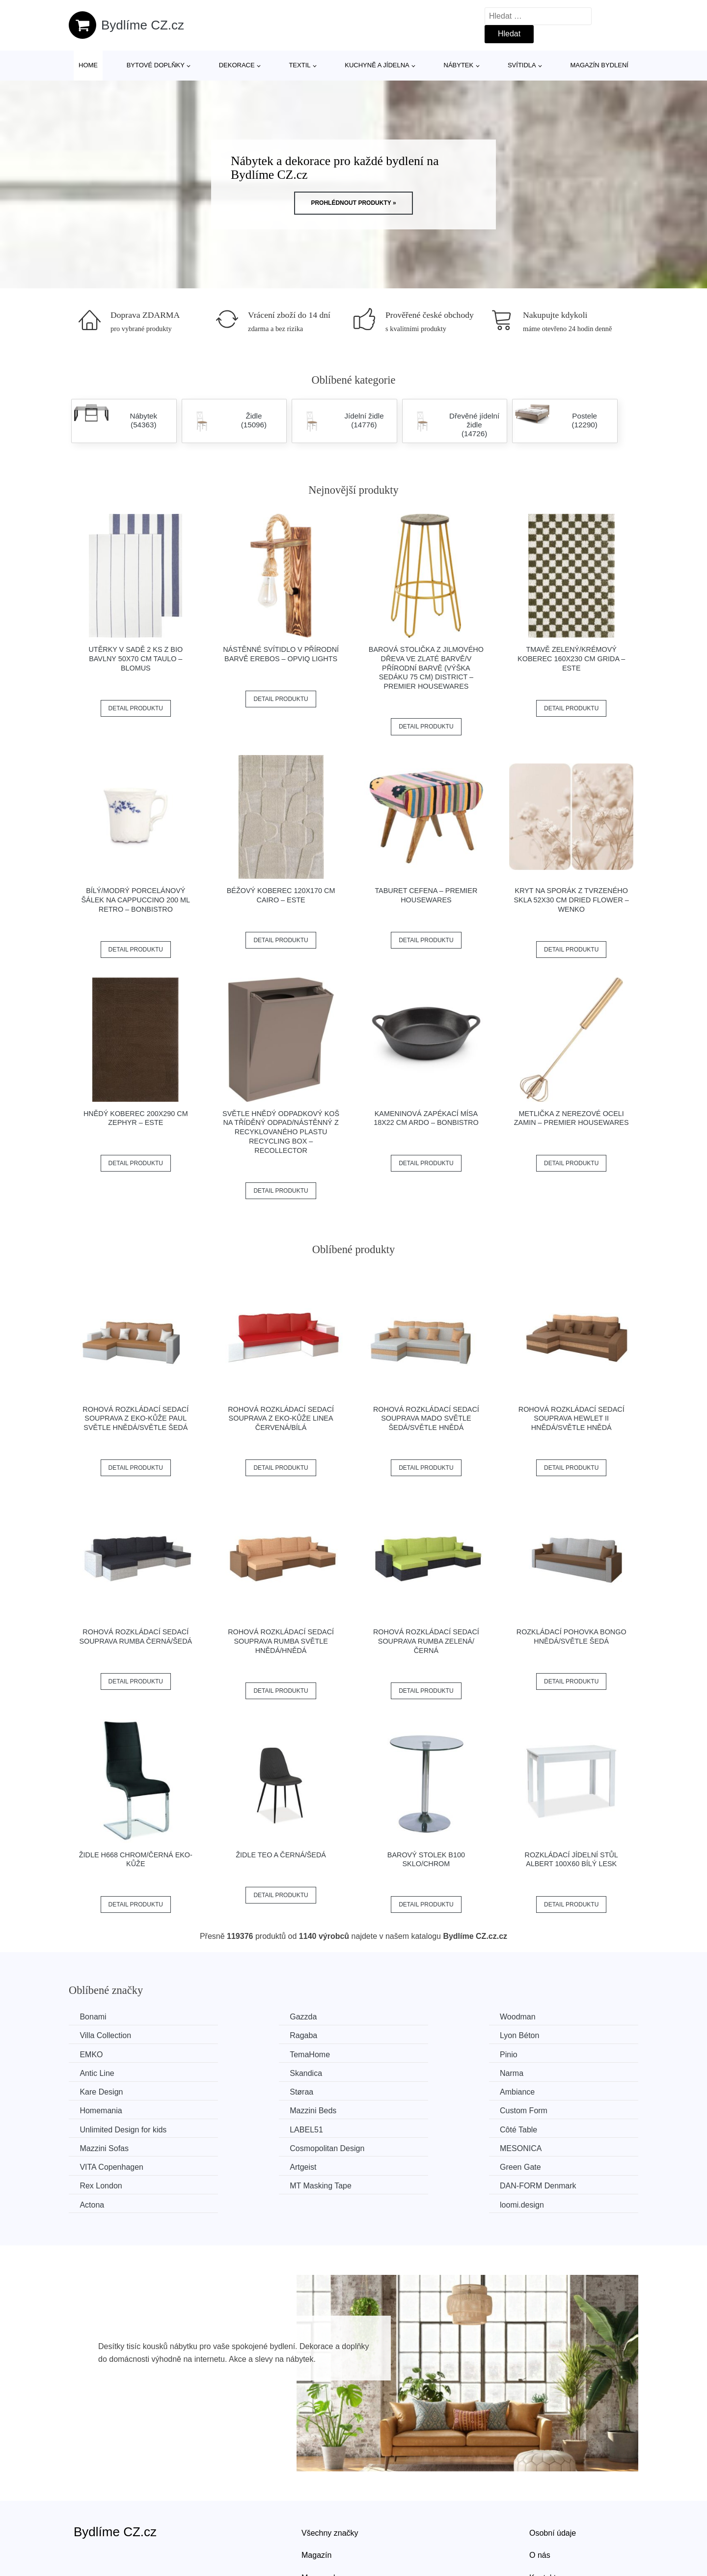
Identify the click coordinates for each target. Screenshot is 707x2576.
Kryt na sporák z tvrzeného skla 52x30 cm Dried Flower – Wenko (571, 900)
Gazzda (240, 2017)
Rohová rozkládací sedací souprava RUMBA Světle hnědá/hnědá (281, 1641)
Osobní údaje (552, 2474)
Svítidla (522, 65)
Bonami (94, 2017)
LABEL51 (536, 2091)
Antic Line (244, 2053)
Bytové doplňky (156, 65)
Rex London (540, 2128)
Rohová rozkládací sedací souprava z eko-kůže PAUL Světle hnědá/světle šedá (135, 1418)
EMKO (384, 2035)
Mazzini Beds (104, 2091)
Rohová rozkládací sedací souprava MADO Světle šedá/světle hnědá (426, 1418)
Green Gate (393, 2128)
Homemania (540, 2072)
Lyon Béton (247, 2035)
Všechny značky (329, 2474)
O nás (539, 2496)
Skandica (389, 2053)
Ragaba (95, 2035)
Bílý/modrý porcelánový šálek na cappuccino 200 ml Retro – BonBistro (136, 900)
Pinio (90, 2053)
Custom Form (251, 2091)
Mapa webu (321, 2519)
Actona (385, 2146)
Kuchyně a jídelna (377, 65)
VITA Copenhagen (113, 2128)
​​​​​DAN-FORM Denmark (265, 2146)
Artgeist (240, 2128)
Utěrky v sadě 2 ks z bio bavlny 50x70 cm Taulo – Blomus (135, 658)
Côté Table (99, 2109)
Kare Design (102, 2072)
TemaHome (539, 2035)
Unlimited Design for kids (416, 2091)
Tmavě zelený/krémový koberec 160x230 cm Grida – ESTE (571, 658)
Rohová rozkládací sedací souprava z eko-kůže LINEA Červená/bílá (281, 1418)
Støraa (239, 2072)
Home (88, 65)
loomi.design (541, 2146)
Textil (299, 65)
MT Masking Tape (112, 2146)
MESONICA (540, 2109)
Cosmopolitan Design (410, 2109)
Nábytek (459, 65)
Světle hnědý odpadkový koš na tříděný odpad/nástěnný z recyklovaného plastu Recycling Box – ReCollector (280, 1132)
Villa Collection (545, 2017)
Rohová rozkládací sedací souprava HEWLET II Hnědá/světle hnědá (571, 1418)
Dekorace (237, 65)
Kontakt (542, 2519)
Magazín (316, 2496)
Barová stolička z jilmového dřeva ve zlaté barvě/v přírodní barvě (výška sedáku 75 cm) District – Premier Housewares (426, 667)
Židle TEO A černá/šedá (281, 1855)
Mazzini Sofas (251, 2109)
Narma (531, 2053)
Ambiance (390, 2072)
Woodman (391, 2017)
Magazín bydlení (599, 65)
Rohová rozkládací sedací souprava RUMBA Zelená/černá (426, 1641)
